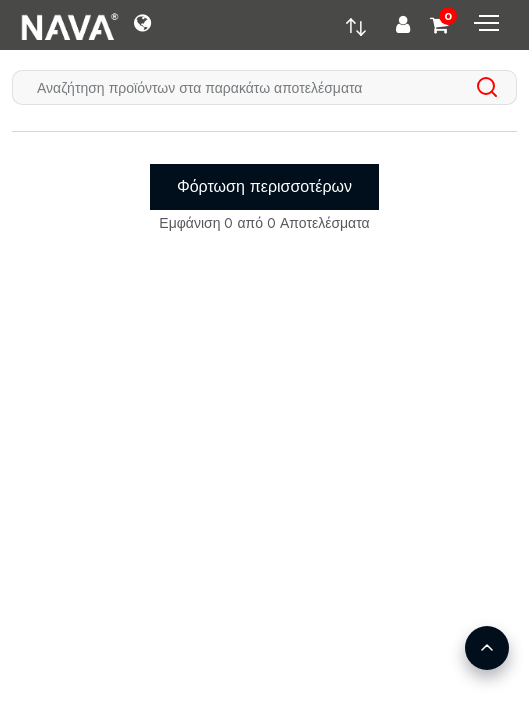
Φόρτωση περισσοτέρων (264, 186)
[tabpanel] (264, 175)
